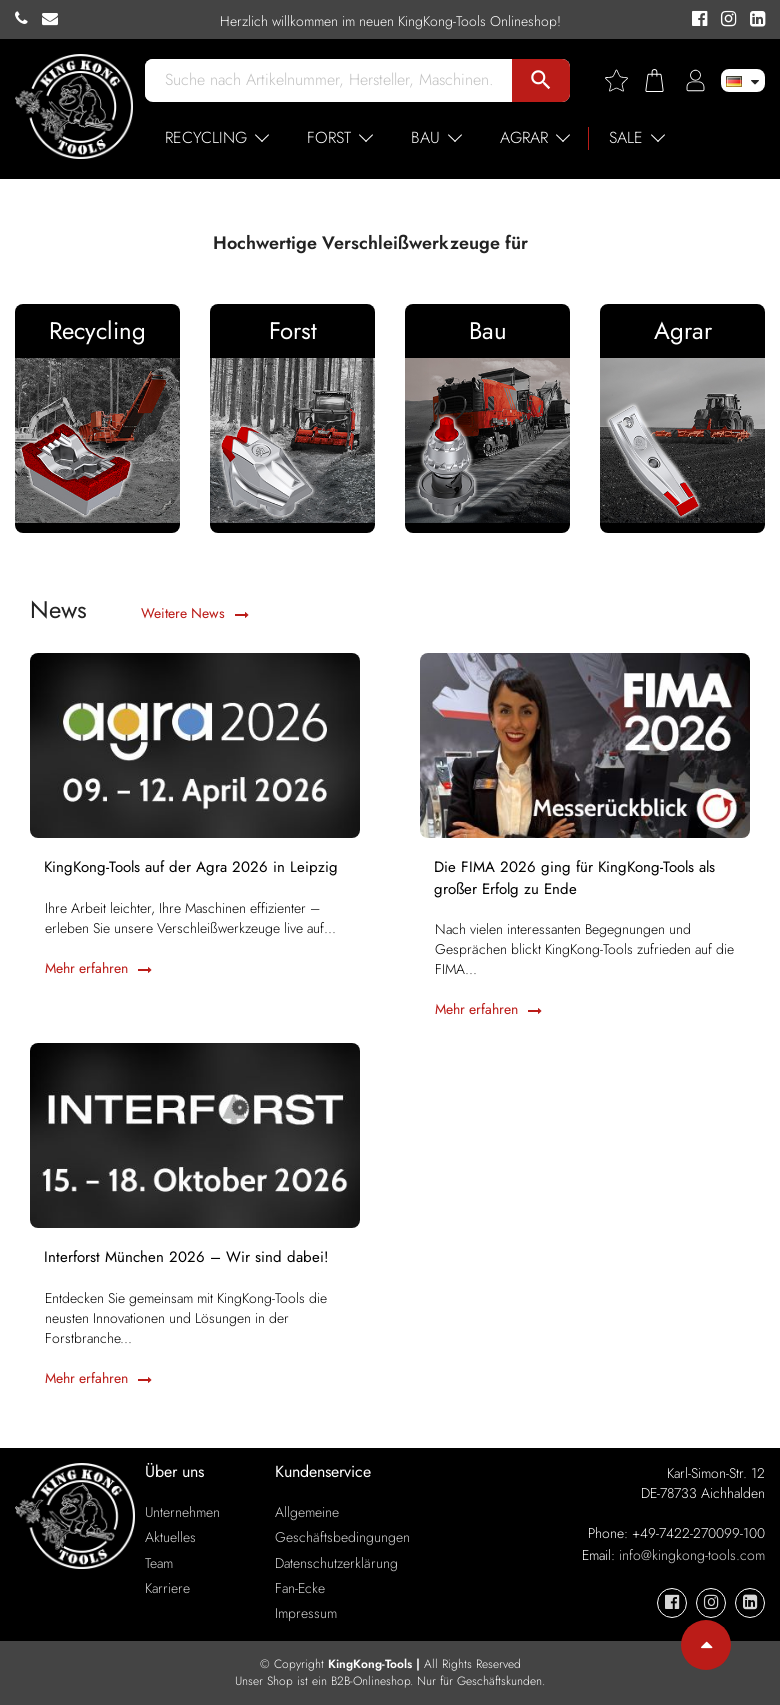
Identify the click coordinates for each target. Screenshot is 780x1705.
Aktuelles (170, 1537)
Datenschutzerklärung (336, 1563)
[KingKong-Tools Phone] (28, 19)
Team (159, 1563)
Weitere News (195, 613)
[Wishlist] (624, 80)
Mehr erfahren (98, 969)
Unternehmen (182, 1512)
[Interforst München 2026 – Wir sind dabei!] (195, 1133)
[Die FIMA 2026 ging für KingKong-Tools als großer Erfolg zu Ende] (585, 743)
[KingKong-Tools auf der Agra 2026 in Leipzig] (195, 743)
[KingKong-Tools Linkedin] (752, 20)
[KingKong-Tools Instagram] (725, 20)
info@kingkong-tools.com (692, 1555)
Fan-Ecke (300, 1588)
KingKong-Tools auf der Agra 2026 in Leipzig (192, 868)
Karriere (167, 1588)
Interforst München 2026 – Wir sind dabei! (187, 1258)
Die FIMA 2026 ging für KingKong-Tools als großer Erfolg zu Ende (575, 879)
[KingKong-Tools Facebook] (696, 20)
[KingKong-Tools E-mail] (55, 19)
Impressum (306, 1613)
